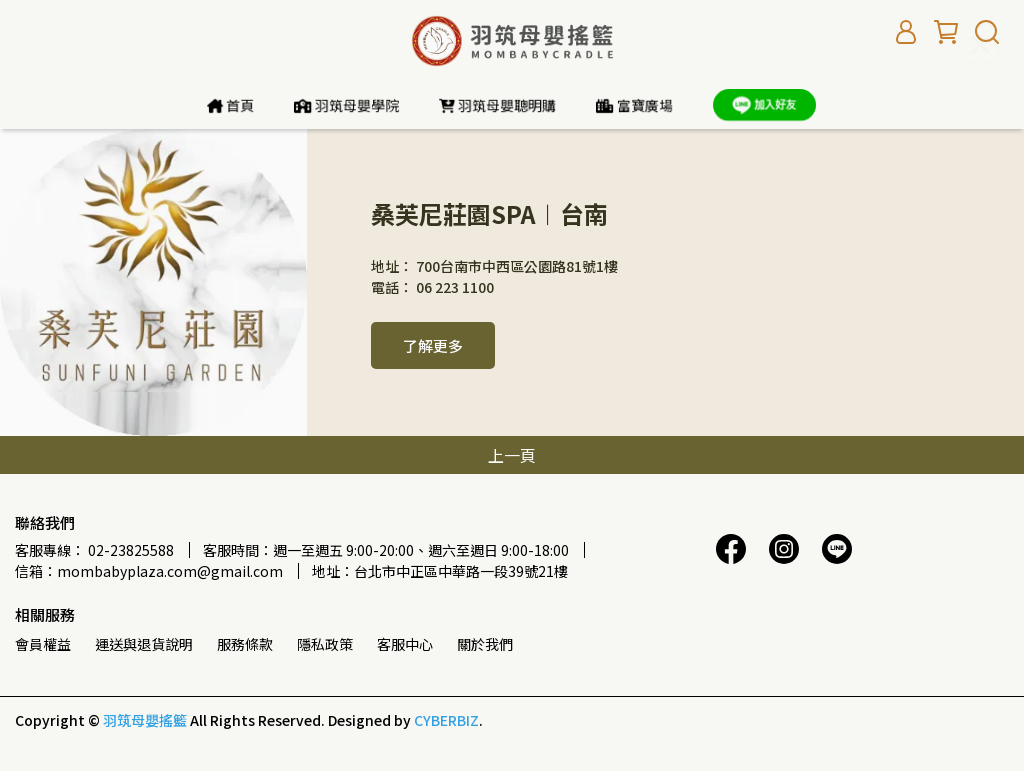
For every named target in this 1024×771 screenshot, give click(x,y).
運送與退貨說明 (144, 644)
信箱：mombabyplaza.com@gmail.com (149, 571)
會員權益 (43, 644)
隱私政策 (325, 644)
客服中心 (405, 644)
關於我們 (485, 644)
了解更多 (433, 345)
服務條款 (245, 644)
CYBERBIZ (446, 720)
